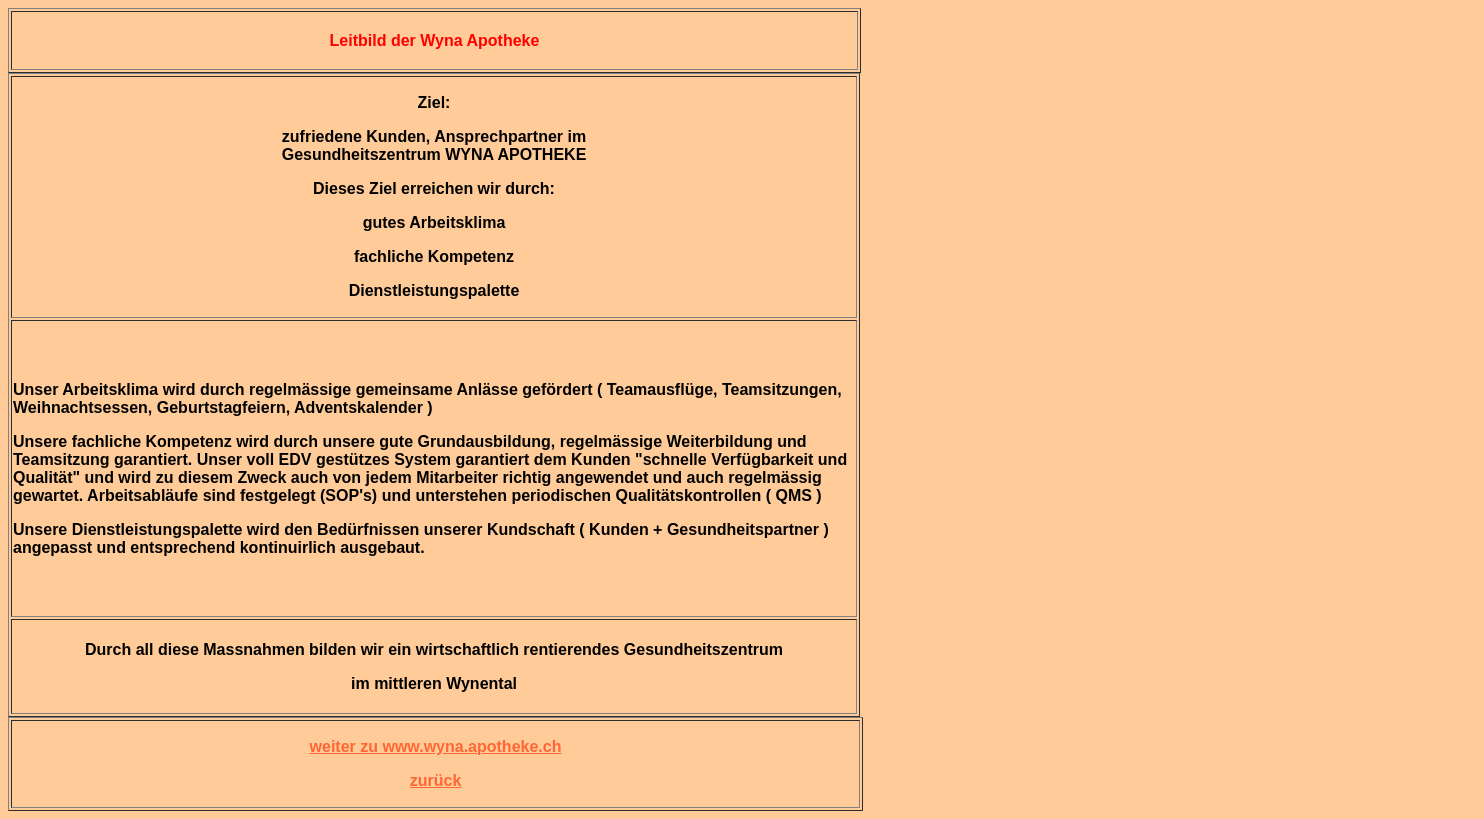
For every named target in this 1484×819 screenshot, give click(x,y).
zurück (436, 780)
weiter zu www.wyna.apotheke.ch (436, 746)
